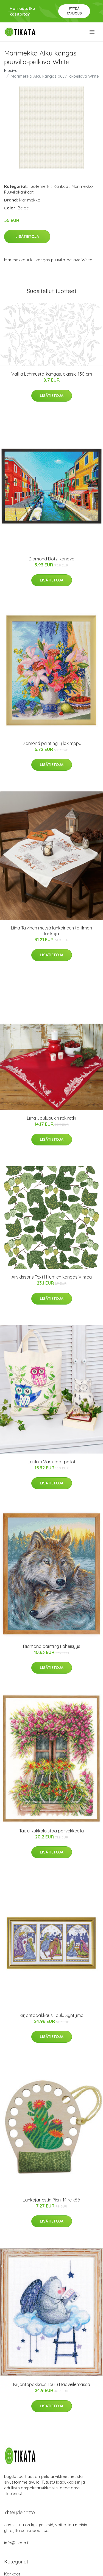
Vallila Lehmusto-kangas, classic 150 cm (51, 374)
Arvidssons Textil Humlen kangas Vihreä (52, 1277)
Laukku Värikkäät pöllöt (52, 1461)
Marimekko (82, 186)
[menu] (92, 32)
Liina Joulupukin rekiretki (51, 1118)
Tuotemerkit (40, 186)
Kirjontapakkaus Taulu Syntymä (51, 2015)
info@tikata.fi (16, 2542)
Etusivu (10, 70)
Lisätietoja (27, 236)
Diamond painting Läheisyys (51, 1646)
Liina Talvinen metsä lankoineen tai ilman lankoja (51, 930)
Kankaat (61, 186)
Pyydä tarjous (74, 10)
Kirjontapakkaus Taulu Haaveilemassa (51, 2384)
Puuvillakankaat (19, 192)
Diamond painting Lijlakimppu (51, 743)
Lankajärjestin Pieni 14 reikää (51, 2200)
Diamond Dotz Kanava (51, 559)
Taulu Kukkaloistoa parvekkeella (51, 1831)
